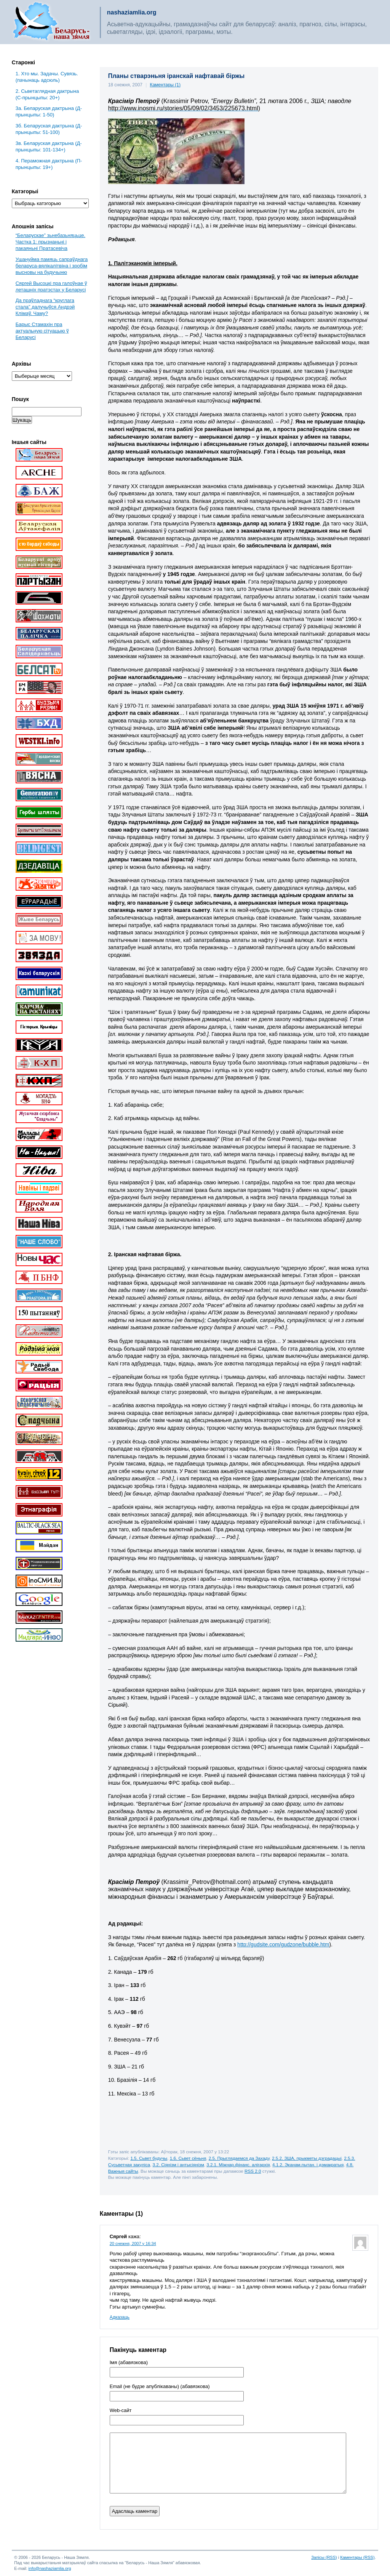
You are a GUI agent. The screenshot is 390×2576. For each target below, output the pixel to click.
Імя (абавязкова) (129, 2362)
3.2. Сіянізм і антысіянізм (178, 2164)
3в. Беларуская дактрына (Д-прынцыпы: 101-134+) (49, 146)
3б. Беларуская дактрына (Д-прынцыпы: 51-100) (49, 129)
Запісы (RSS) (324, 2557)
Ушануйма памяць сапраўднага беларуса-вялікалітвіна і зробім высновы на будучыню (52, 265)
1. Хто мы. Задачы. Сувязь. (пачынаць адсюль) (47, 77)
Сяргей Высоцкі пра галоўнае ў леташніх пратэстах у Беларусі (51, 286)
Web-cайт (121, 2410)
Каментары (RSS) (357, 2557)
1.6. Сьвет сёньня (188, 2158)
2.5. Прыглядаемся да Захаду (239, 2158)
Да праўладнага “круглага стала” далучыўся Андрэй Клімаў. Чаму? (45, 307)
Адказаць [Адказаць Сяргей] (119, 2317)
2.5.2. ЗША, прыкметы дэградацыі (307, 2158)
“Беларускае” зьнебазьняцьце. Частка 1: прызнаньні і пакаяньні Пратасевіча (50, 241)
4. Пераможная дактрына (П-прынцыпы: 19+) (49, 164)
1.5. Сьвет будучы (148, 2158)
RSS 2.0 (253, 2171)
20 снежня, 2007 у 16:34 (133, 2243)
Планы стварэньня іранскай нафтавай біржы (176, 76)
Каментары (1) (165, 85)
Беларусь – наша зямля (51, 22)
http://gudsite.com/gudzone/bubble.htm (283, 1944)
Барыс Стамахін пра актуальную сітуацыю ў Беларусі (42, 330)
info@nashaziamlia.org (50, 2568)
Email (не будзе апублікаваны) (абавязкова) (160, 2386)
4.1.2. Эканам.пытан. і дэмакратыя (308, 2164)
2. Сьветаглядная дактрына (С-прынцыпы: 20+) (47, 94)
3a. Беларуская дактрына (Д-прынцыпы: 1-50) (49, 111)
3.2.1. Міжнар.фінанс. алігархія (238, 2164)
